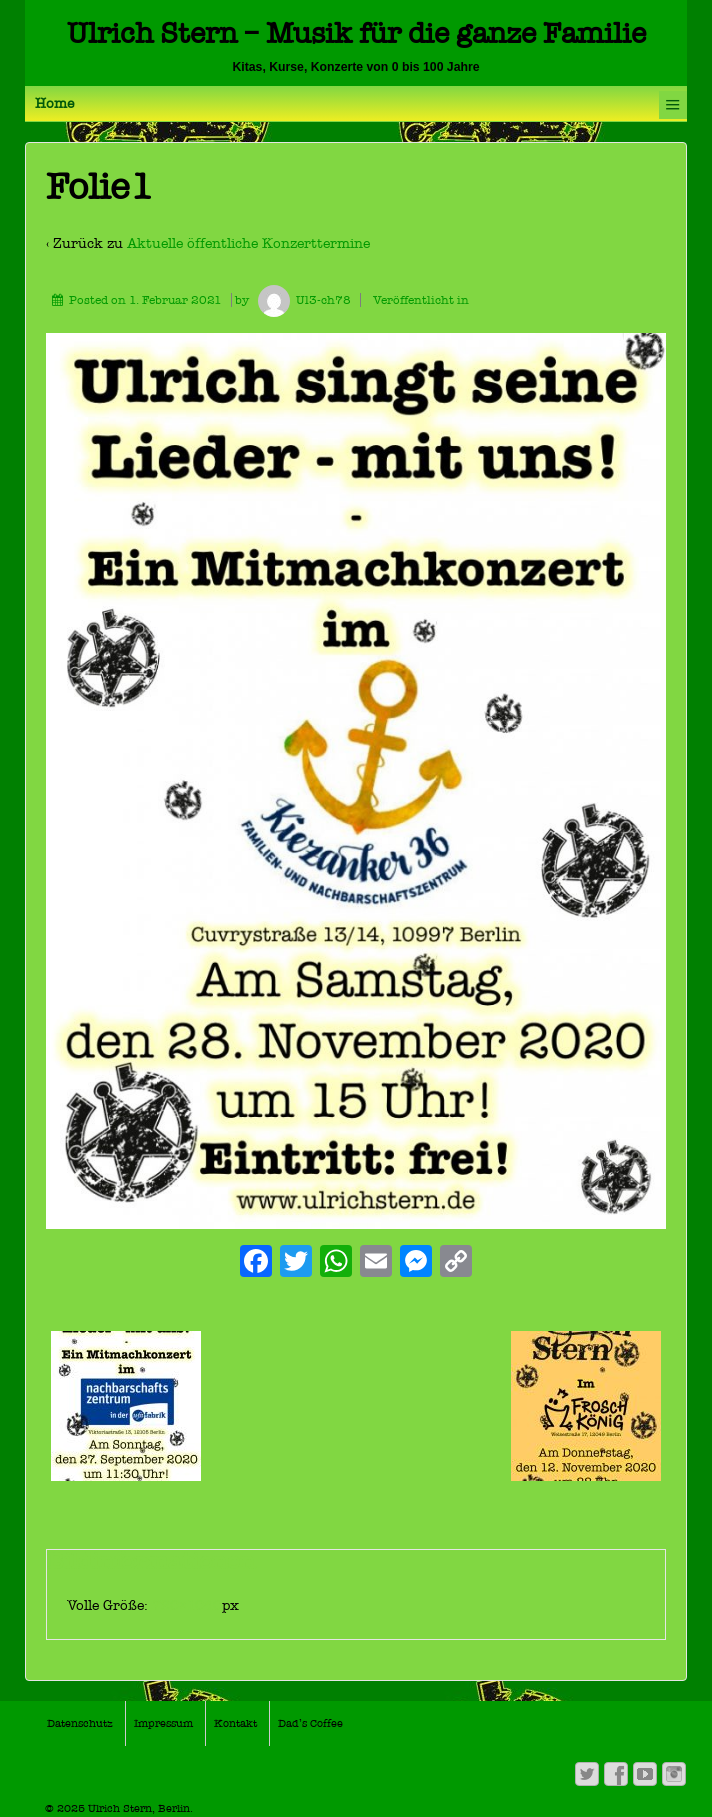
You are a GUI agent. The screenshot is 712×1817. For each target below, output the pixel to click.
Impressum (163, 1723)
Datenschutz (80, 1723)
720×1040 (187, 1605)
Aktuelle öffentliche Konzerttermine (248, 243)
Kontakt (235, 1723)
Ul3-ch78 (301, 300)
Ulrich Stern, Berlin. (139, 1808)
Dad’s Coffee (310, 1723)
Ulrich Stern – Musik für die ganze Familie (356, 33)
